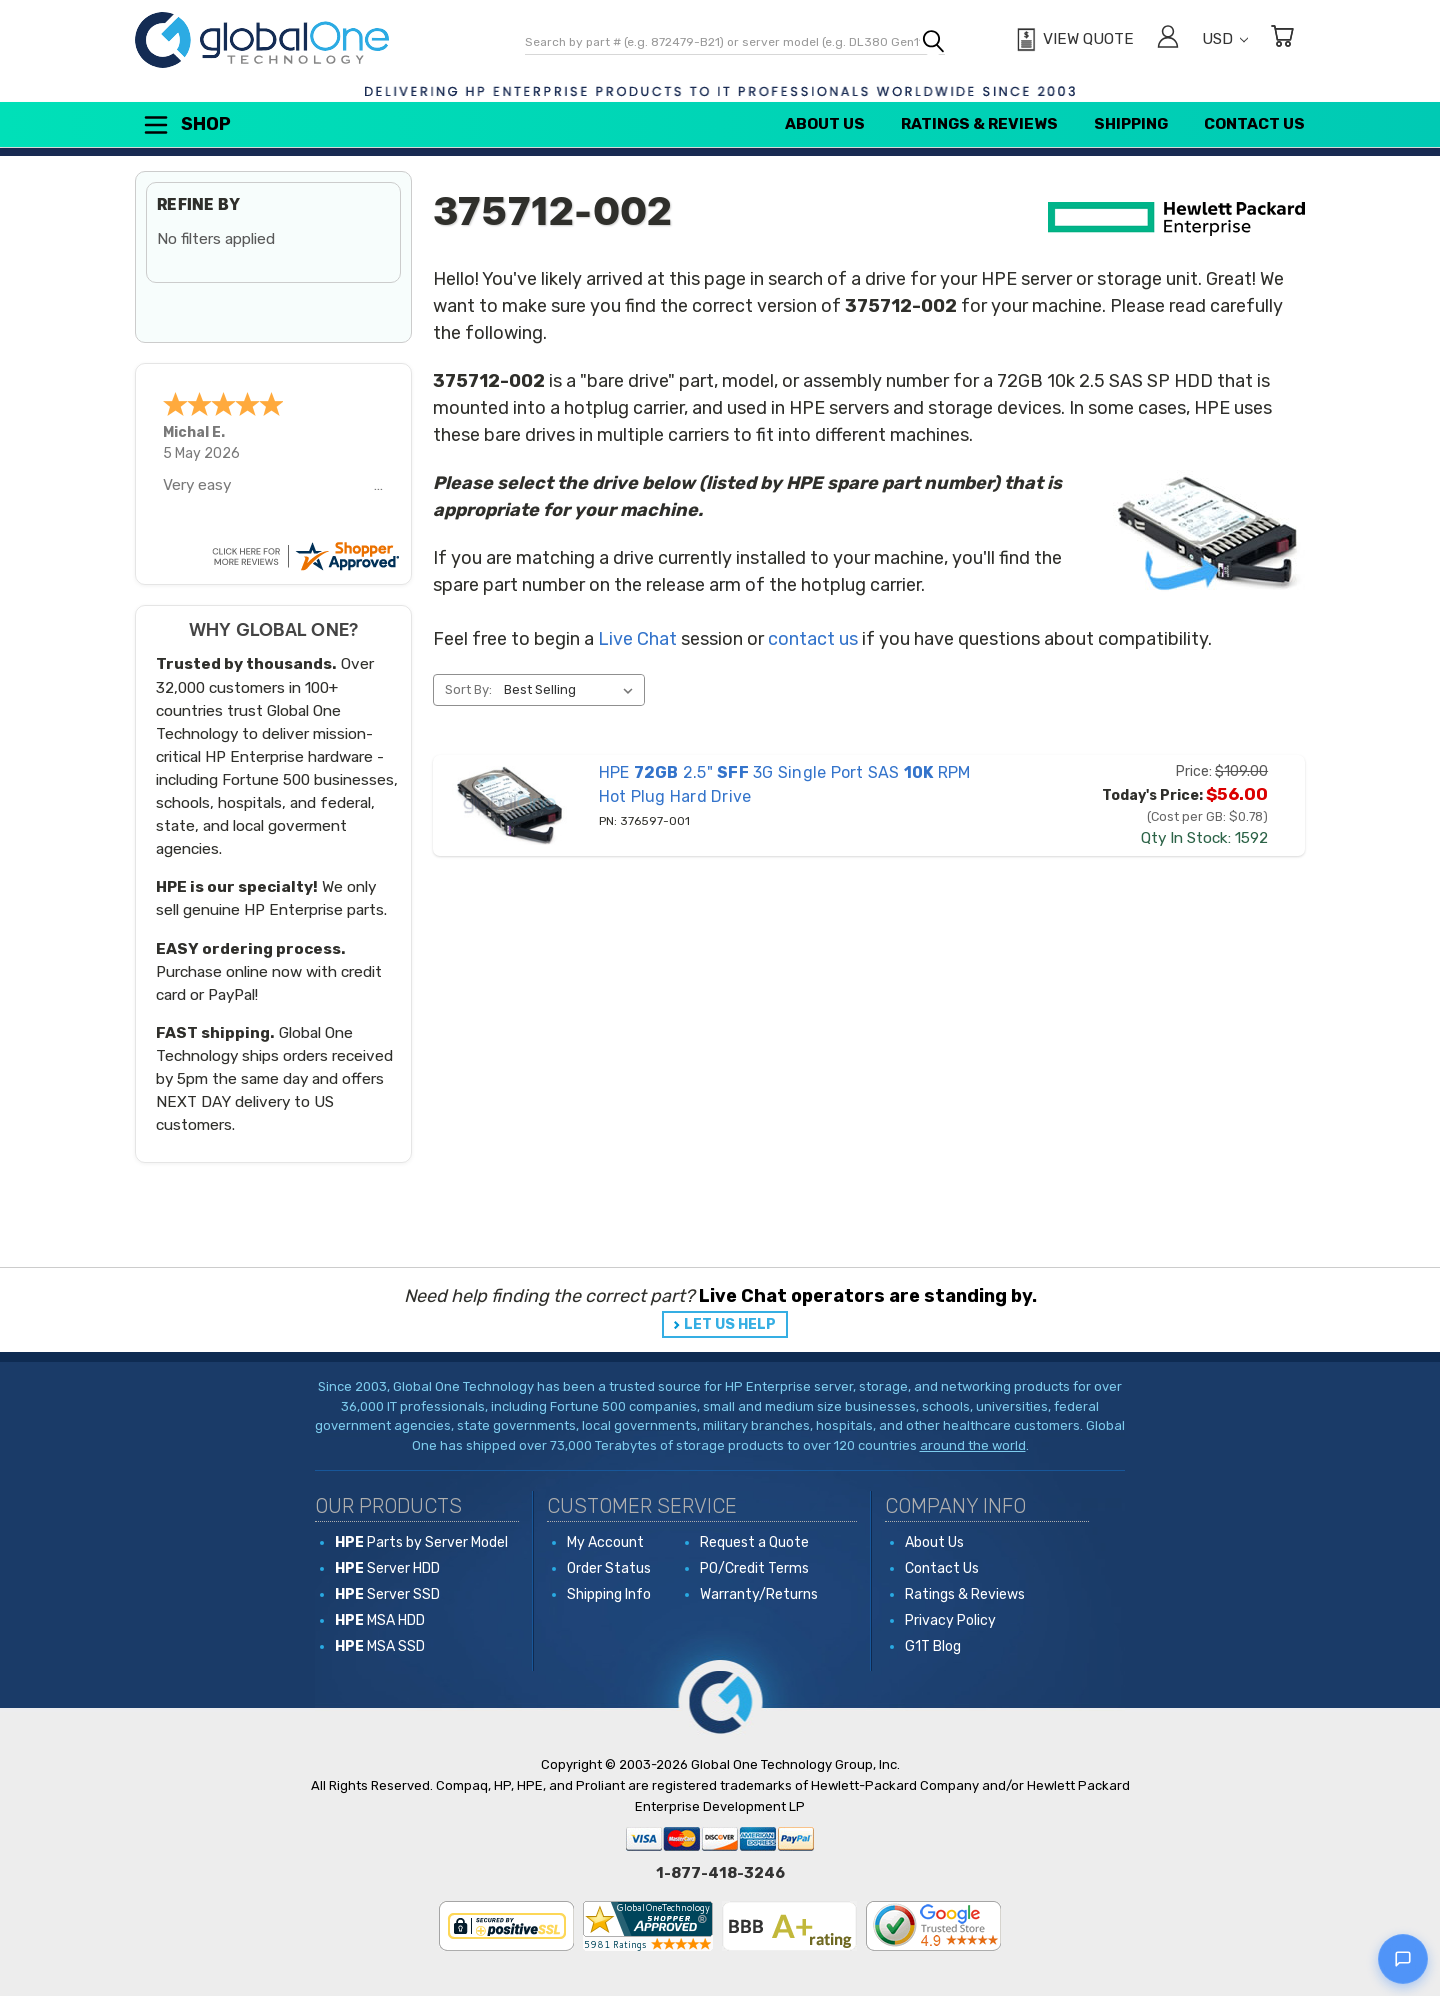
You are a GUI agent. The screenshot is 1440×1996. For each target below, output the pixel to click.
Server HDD (387, 1568)
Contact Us (1254, 124)
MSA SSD (380, 1646)
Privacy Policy (950, 1620)
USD (1225, 39)
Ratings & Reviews (979, 124)
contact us (813, 639)
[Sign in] (1168, 39)
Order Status (609, 1568)
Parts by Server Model (421, 1542)
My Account (605, 1542)
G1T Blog (933, 1646)
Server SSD (387, 1594)
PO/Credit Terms (754, 1568)
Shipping (1131, 124)
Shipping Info (609, 1594)
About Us (825, 124)
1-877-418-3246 (720, 1873)
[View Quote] (1072, 40)
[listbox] (572, 690)
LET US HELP (730, 1324)
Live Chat (637, 639)
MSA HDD (380, 1620)
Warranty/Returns (759, 1594)
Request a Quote (754, 1542)
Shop (186, 125)
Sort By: (468, 689)
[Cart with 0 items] (1282, 39)
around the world (973, 1445)
